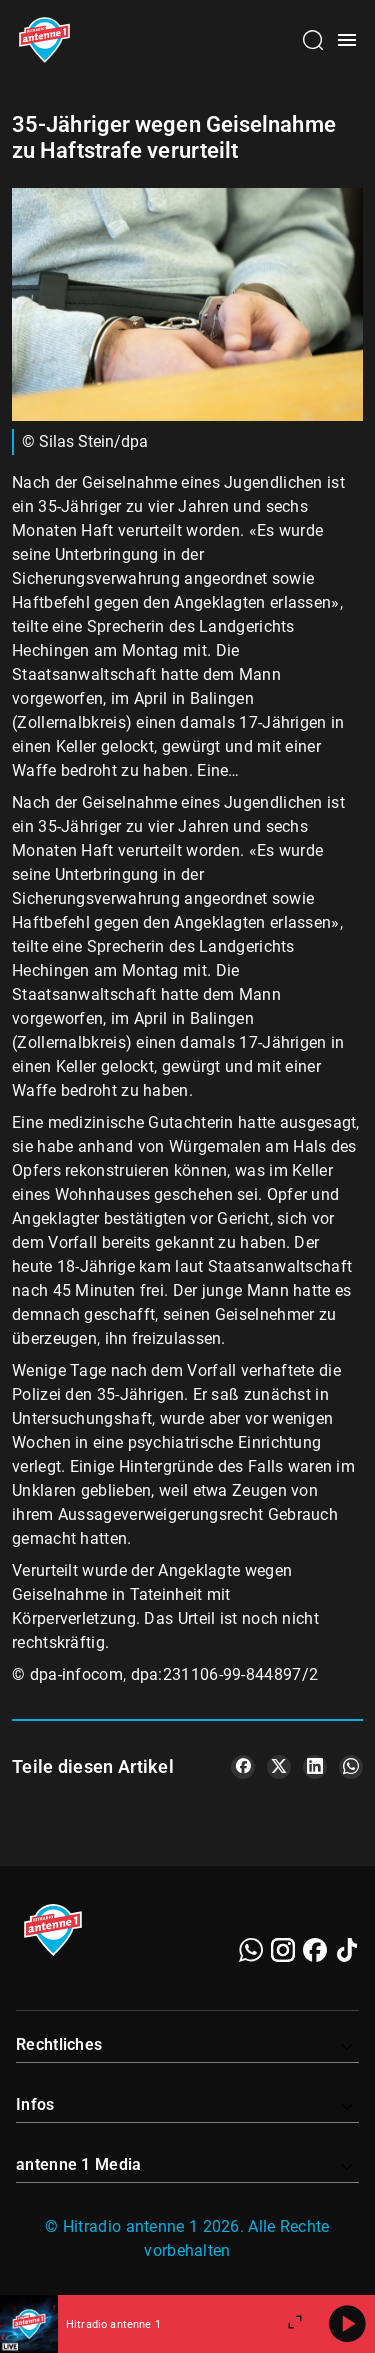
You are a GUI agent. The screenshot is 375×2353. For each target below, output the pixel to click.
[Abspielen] (347, 2324)
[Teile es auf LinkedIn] (315, 1767)
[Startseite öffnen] (44, 40)
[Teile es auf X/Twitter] (279, 1767)
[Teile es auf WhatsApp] (351, 1767)
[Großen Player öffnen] (295, 2324)
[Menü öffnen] (347, 40)
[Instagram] (283, 1950)
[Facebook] (315, 1950)
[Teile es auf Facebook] (243, 1767)
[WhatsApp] (251, 1950)
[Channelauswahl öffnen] (313, 40)
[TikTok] (347, 1950)
